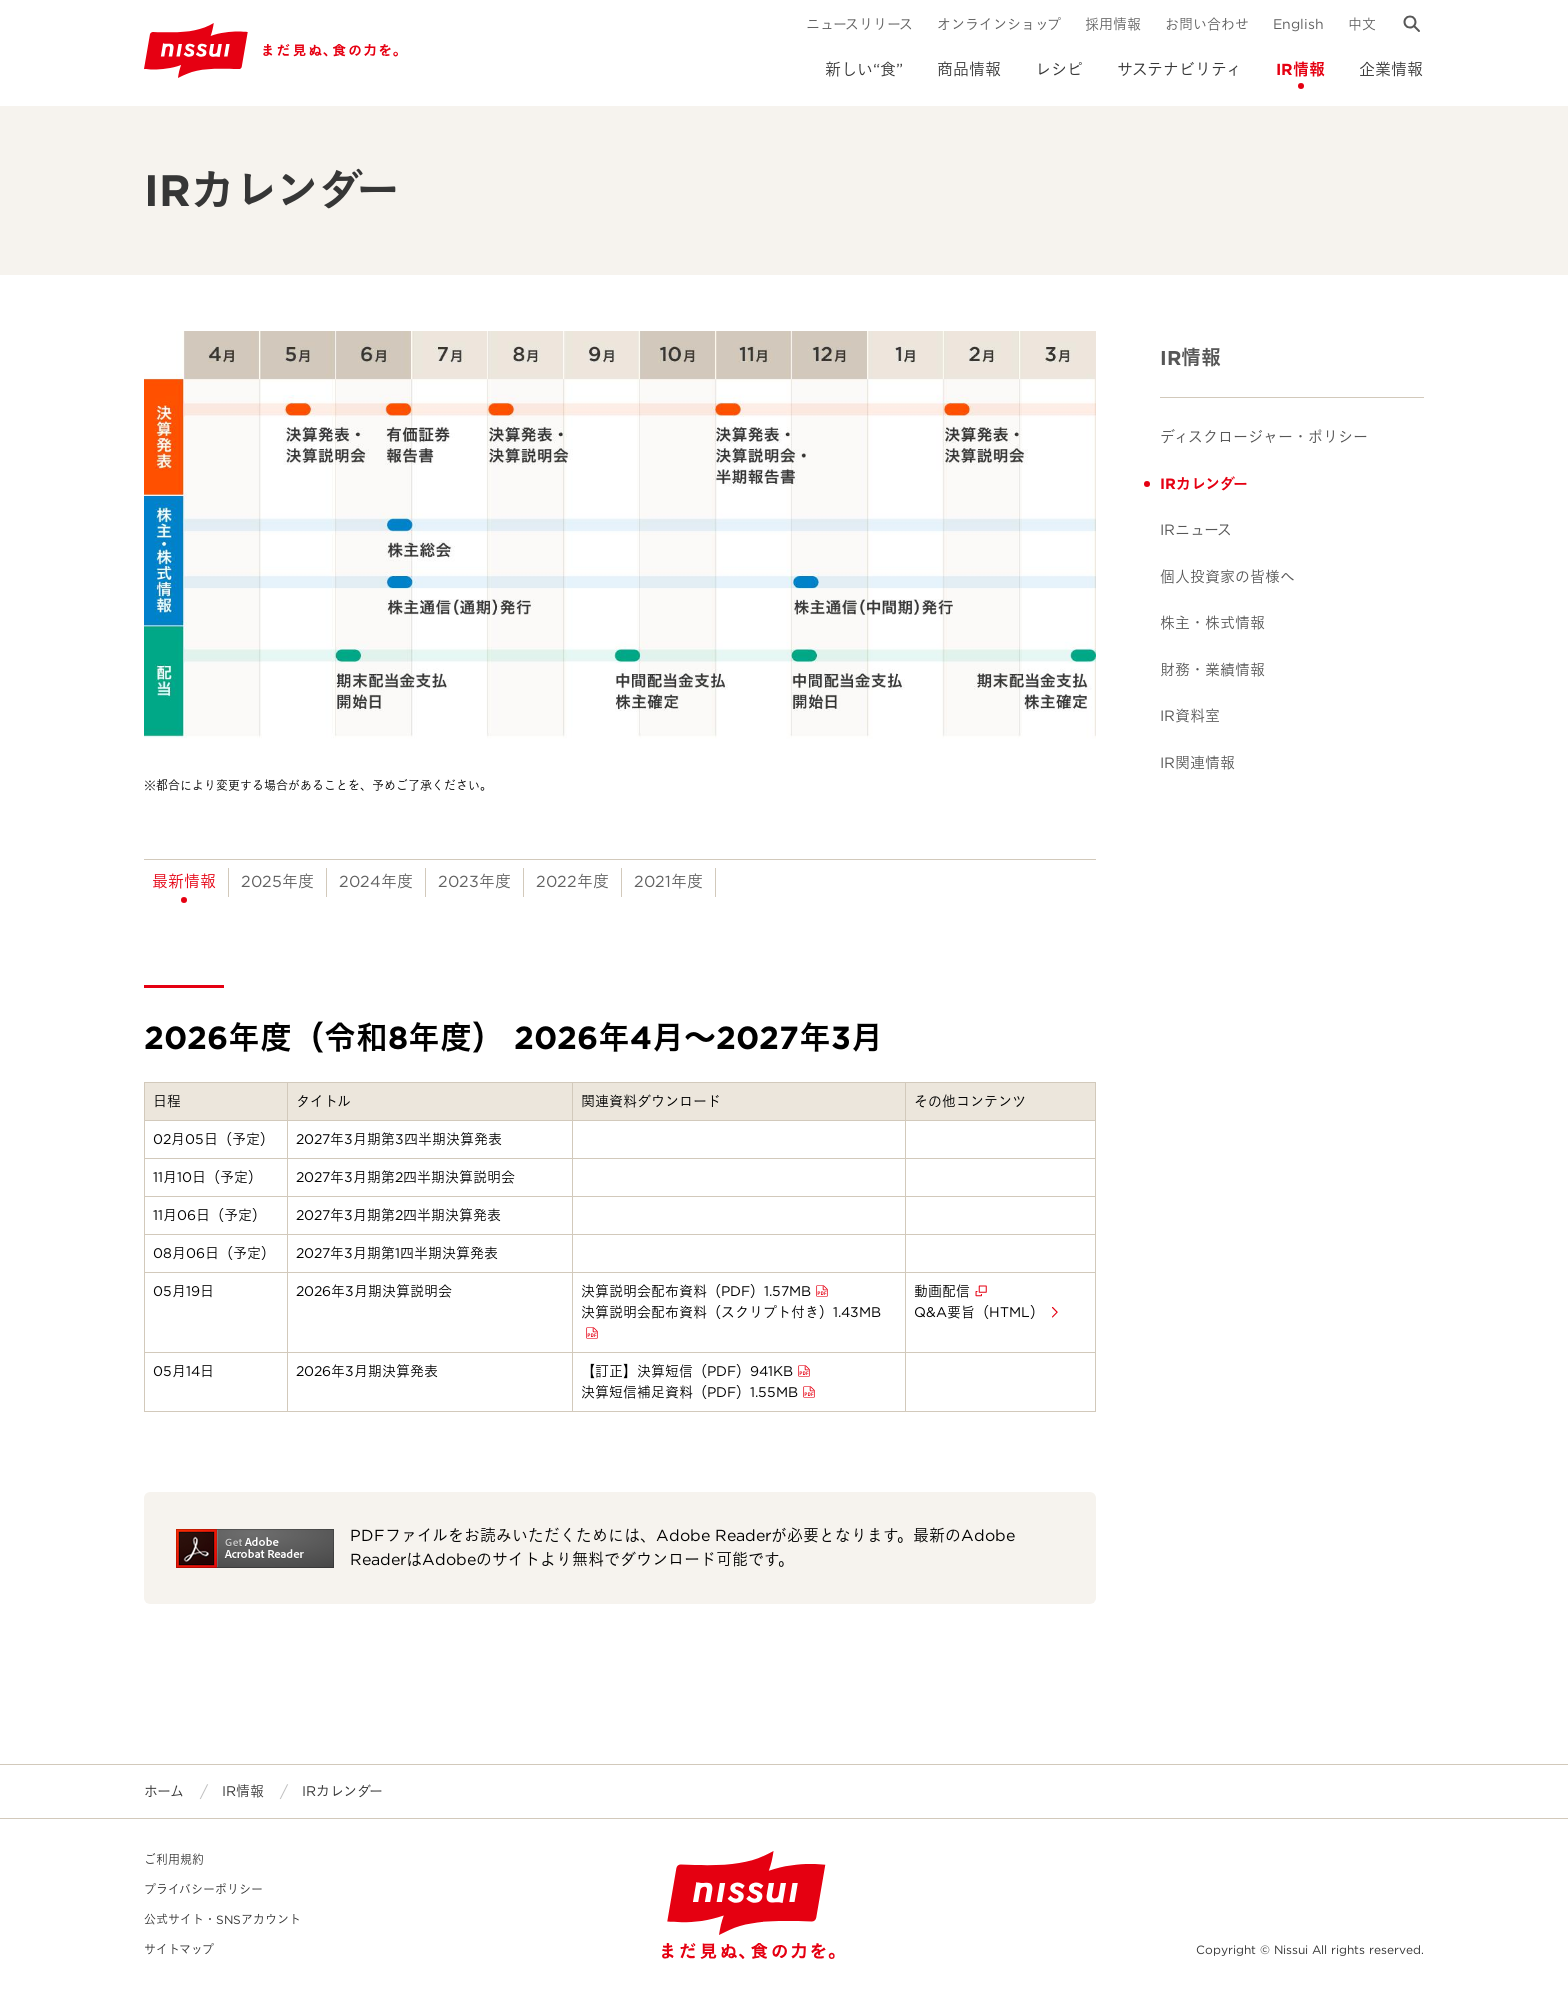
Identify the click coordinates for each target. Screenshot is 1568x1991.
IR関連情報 (1197, 763)
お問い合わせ (1207, 24)
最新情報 (184, 881)
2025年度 (277, 881)
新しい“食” (864, 69)
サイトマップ (179, 1949)
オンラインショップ (999, 24)
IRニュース (1196, 530)
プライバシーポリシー (203, 1889)
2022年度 (572, 881)
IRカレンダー (1204, 484)
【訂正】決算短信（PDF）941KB (687, 1371)
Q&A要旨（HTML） (979, 1312)
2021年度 (668, 881)
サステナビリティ (1179, 69)
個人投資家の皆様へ (1227, 577)
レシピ (1059, 69)
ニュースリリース (859, 24)
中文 (1362, 24)
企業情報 (1391, 69)
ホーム (164, 1791)
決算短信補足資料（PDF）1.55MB (689, 1392)
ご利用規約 (174, 1859)
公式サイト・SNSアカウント (222, 1919)
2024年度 (376, 881)
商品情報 (969, 69)
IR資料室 (1190, 716)
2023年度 (474, 881)
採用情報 (1113, 24)
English (1298, 24)
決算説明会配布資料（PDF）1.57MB (696, 1291)
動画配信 (942, 1291)
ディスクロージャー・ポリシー (1264, 437)
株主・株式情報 (1212, 623)
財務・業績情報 (1212, 670)
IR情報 (1300, 69)
